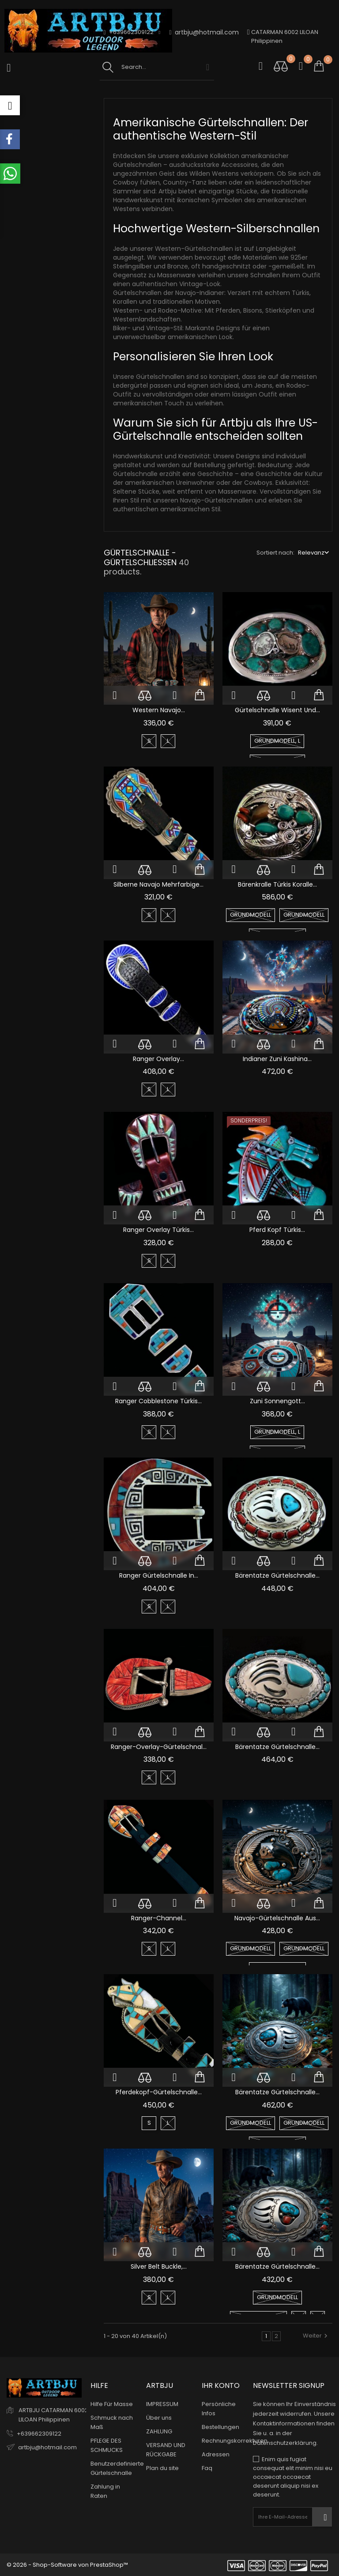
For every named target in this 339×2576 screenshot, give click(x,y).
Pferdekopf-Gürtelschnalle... (159, 2092)
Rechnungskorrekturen (234, 2440)
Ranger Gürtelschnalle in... (158, 1575)
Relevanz (311, 552)
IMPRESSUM (162, 2404)
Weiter (316, 2335)
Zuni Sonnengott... (277, 1401)
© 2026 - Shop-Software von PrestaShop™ (67, 2565)
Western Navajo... (158, 710)
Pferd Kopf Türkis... (277, 1229)
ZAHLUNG (159, 2431)
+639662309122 (39, 2433)
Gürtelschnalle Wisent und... (277, 710)
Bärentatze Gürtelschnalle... (277, 1575)
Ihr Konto (221, 2385)
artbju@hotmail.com (204, 32)
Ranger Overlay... (158, 1058)
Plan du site (162, 2468)
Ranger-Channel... (158, 1918)
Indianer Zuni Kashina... (277, 1058)
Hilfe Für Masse (111, 2404)
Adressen (216, 2454)
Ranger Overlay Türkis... (158, 1229)
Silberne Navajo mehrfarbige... (158, 884)
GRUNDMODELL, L (277, 741)
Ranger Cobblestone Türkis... (158, 1401)
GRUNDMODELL (250, 914)
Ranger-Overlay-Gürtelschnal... (159, 1746)
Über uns (159, 2418)
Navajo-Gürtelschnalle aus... (277, 1918)
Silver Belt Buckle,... (159, 2266)
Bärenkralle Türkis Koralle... (277, 884)
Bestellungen (220, 2427)
